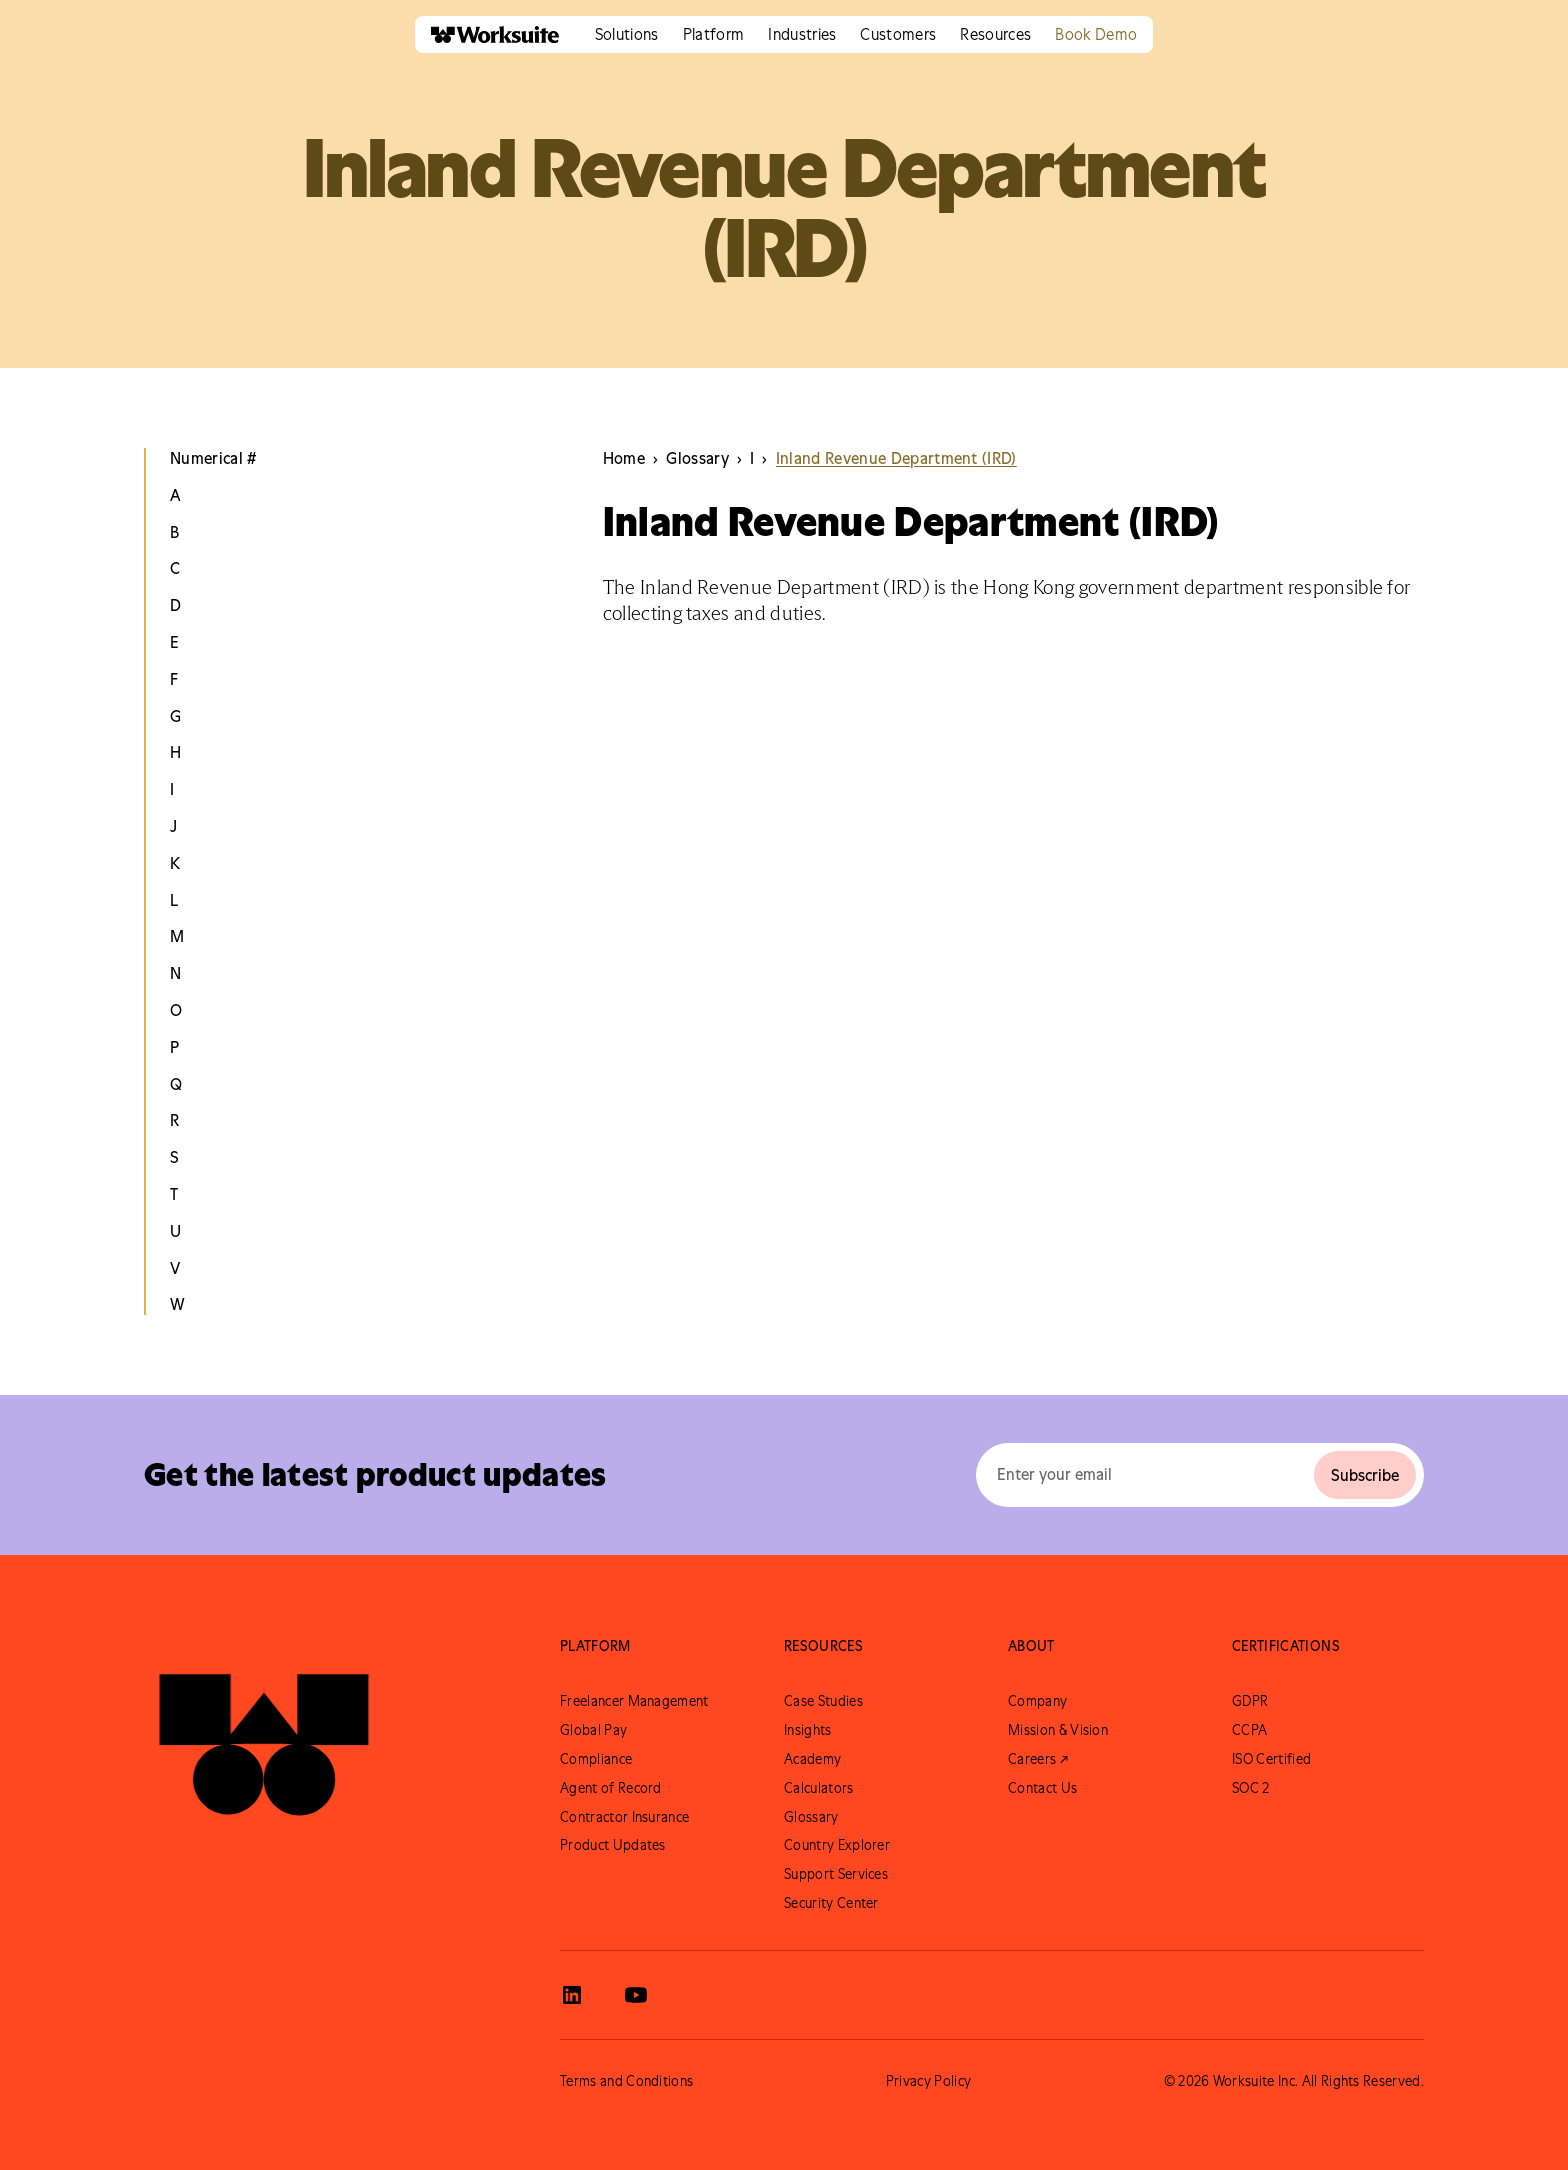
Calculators (819, 1788)
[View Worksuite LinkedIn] (572, 1995)
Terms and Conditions (626, 2081)
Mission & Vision (1058, 1730)
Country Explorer (837, 1845)
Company (1037, 1701)
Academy (812, 1759)
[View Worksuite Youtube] (636, 1995)
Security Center (831, 1903)
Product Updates (613, 1845)
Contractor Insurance (624, 1817)
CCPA (1249, 1730)
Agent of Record (611, 1788)
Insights (808, 1730)
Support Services (836, 1874)
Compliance (596, 1759)
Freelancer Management (634, 1701)
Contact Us (1042, 1788)
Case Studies (823, 1701)
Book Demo (1096, 34)
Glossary (811, 1817)
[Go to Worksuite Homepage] (264, 1730)
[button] (627, 34)
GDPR (1250, 1701)
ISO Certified (1271, 1759)
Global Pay (593, 1730)
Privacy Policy (928, 2081)
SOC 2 (1251, 1788)
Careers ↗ (1038, 1759)
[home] (487, 34)
